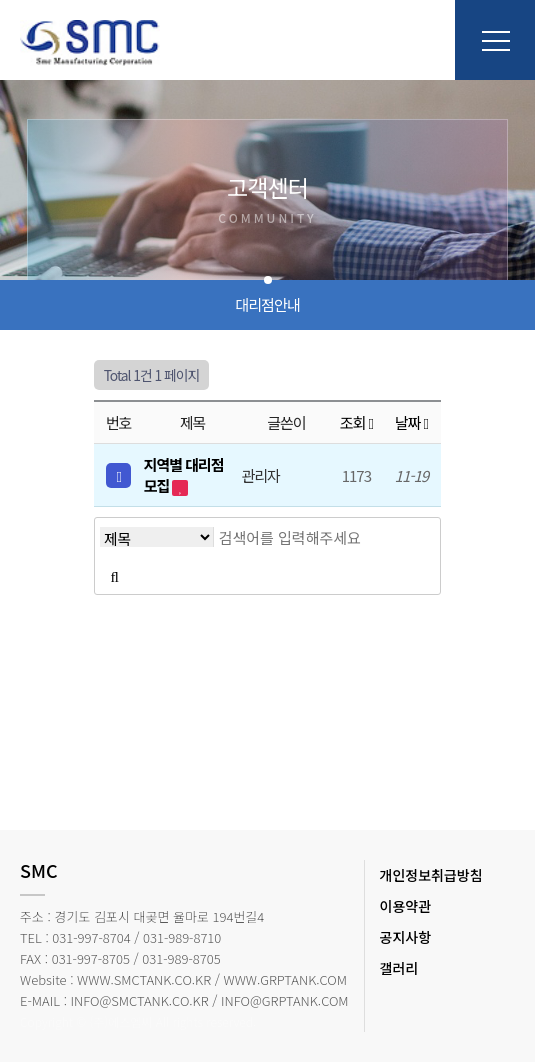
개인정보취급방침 (431, 875)
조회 (356, 422)
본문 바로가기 (0, 0)
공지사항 (406, 937)
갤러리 (399, 968)
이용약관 (406, 906)
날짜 (411, 422)
